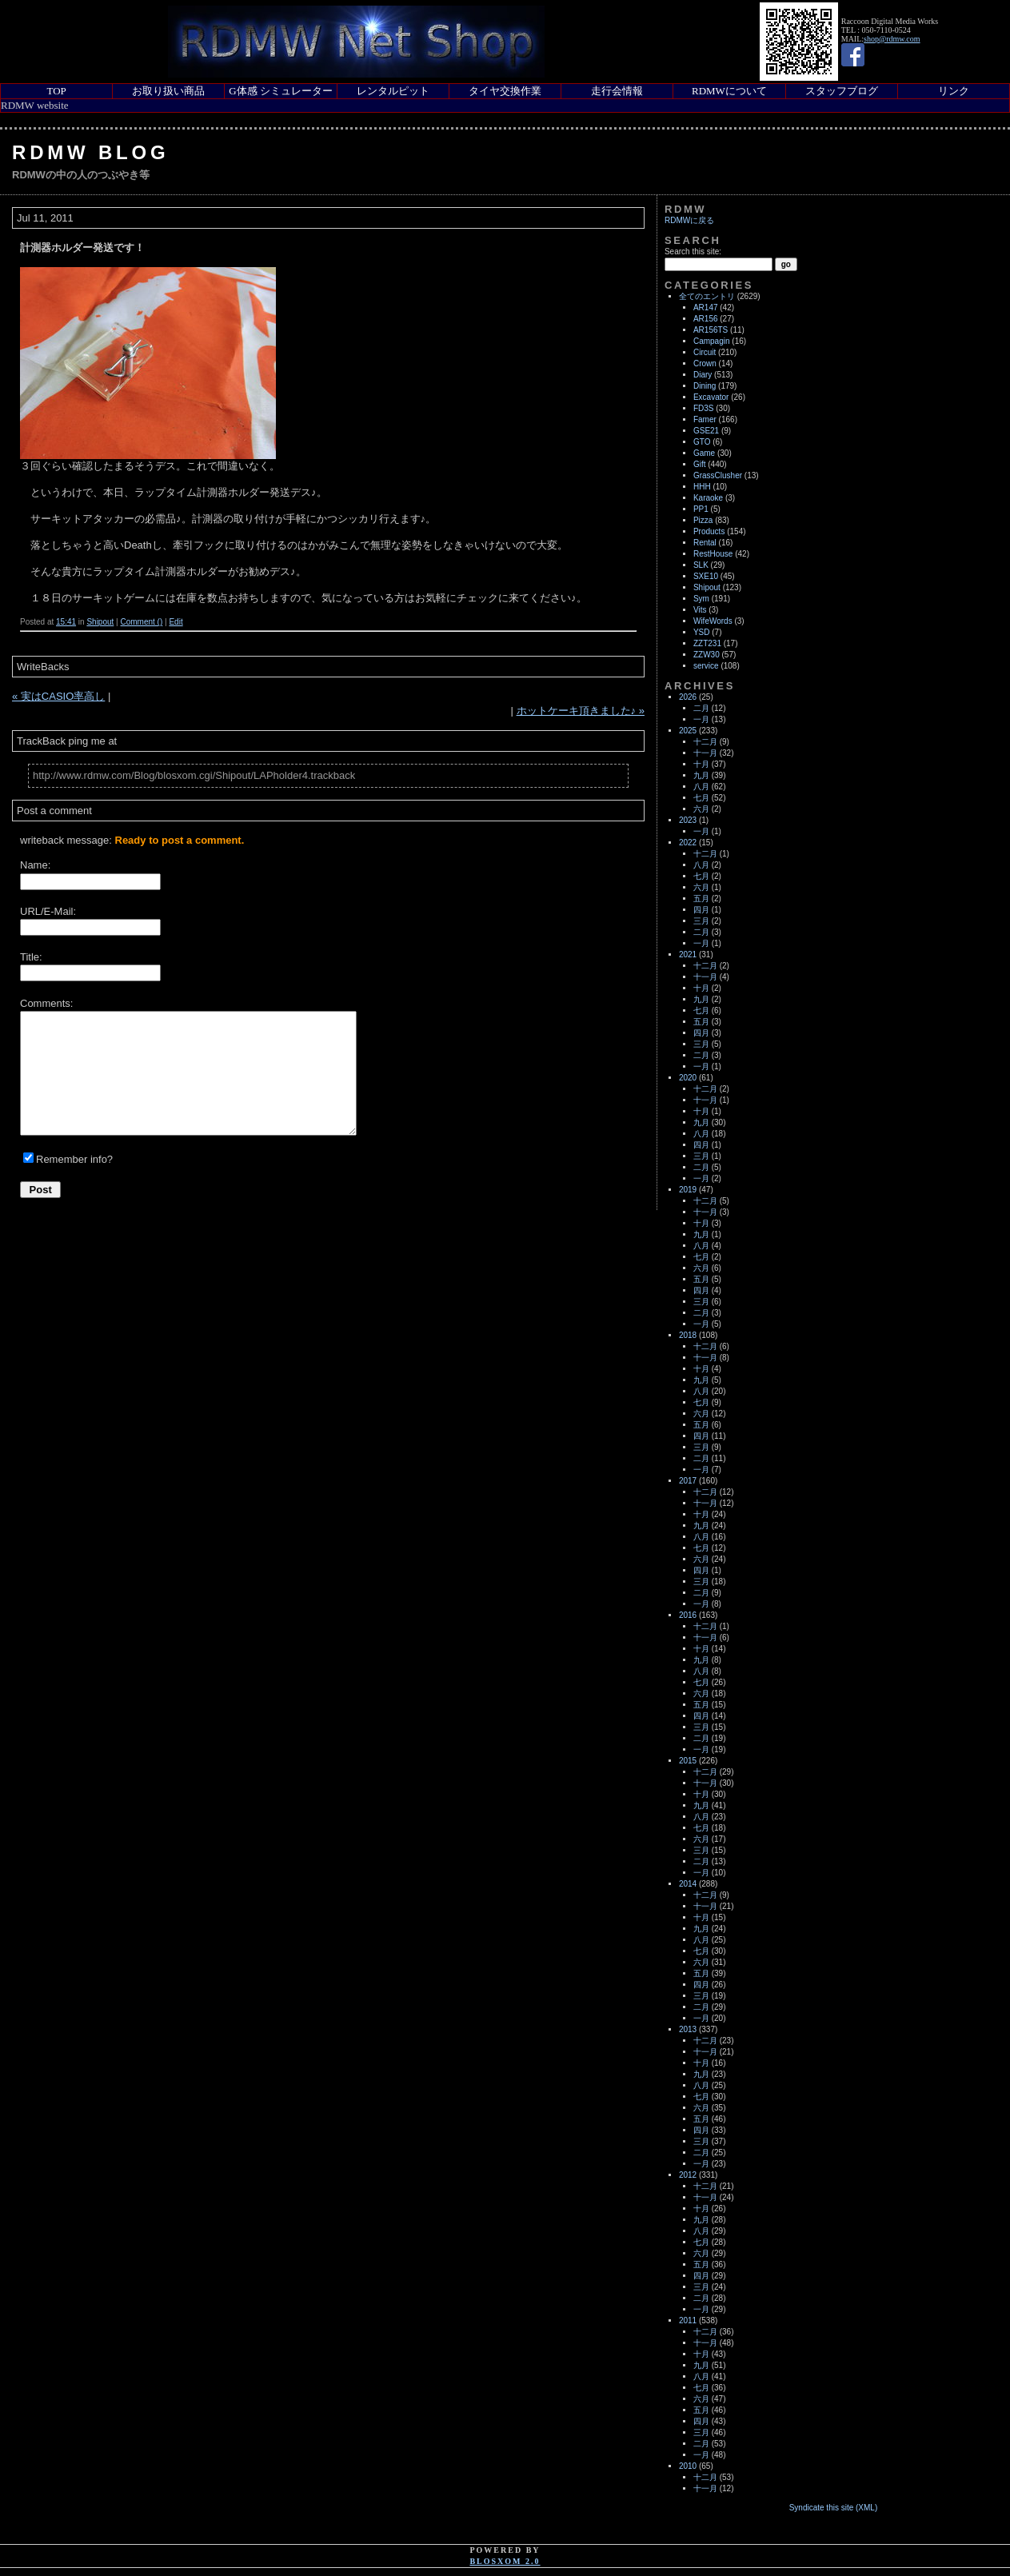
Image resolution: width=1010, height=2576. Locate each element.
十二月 (705, 741)
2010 (688, 2466)
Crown (705, 363)
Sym (701, 598)
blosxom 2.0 (504, 2561)
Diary (702, 374)
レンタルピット (393, 91)
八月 (701, 786)
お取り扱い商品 (168, 91)
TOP (56, 91)
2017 (688, 1480)
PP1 (701, 509)
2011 (688, 2320)
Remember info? (74, 1159)
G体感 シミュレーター (281, 91)
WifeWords (713, 621)
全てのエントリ (707, 296)
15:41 (66, 621)
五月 (701, 898)
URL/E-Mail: (48, 911)
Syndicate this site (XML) (833, 2507)
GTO (701, 441)
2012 (688, 2175)
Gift (699, 464)
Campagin (711, 341)
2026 (688, 697)
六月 (701, 809)
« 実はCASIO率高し (58, 696)
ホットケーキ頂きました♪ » (581, 711)
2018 (688, 1335)
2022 (688, 842)
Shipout (100, 621)
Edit (175, 621)
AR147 (705, 307)
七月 (701, 797)
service (706, 665)
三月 (701, 921)
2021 (688, 954)
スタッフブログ (841, 91)
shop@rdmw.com (892, 38)
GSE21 (706, 430)
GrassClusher (717, 475)
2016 (688, 1615)
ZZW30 (706, 654)
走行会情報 (617, 91)
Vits (700, 609)
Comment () (141, 621)
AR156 (705, 318)
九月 (701, 775)
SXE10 (705, 576)
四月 (701, 909)
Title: (31, 957)
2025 (688, 730)
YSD (701, 632)
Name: (35, 865)
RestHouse (713, 553)
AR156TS (710, 329)
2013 (688, 2029)
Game (704, 453)
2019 (688, 1189)
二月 (701, 708)
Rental (705, 542)
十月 (701, 764)
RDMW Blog (91, 152)
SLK (701, 565)
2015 (688, 1760)
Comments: (46, 1003)
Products (709, 531)
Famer (705, 419)
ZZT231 (707, 643)
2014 (688, 1883)
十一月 (705, 753)
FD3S (703, 408)
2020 (688, 1077)
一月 (701, 719)
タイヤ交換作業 (505, 91)
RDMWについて (729, 91)
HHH (702, 486)
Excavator (711, 397)
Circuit (704, 352)
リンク (953, 91)
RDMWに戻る (689, 220)
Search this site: (693, 251)
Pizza (703, 520)
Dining (704, 385)
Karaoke (708, 497)
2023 (688, 820)
